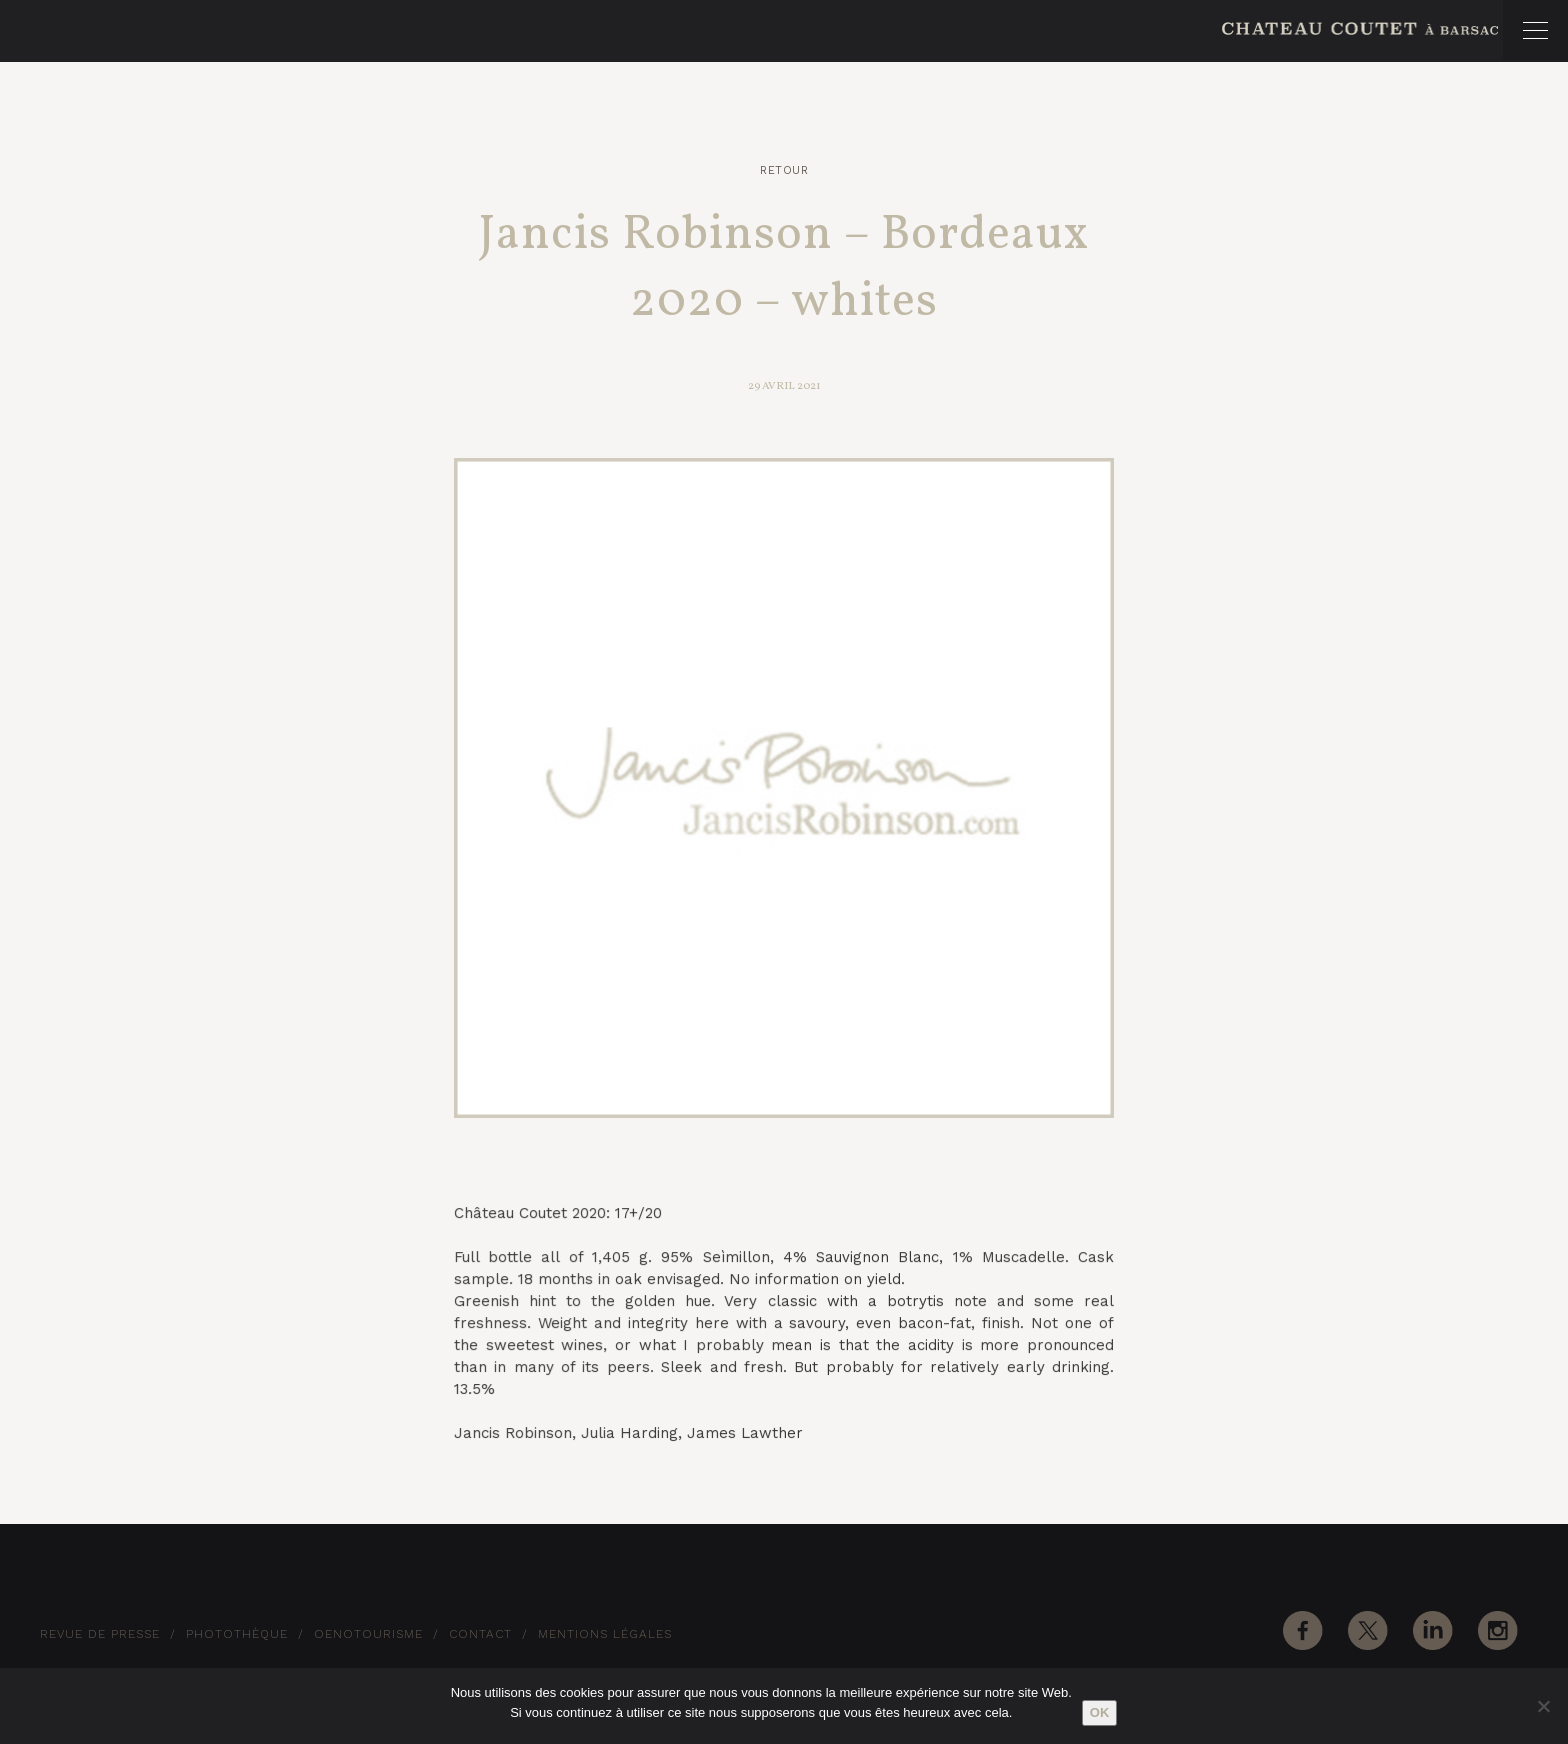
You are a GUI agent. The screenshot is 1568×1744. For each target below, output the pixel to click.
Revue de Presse (100, 1634)
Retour (784, 170)
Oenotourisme (368, 1634)
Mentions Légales (605, 1634)
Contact (480, 1634)
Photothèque (237, 1634)
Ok (1100, 1712)
